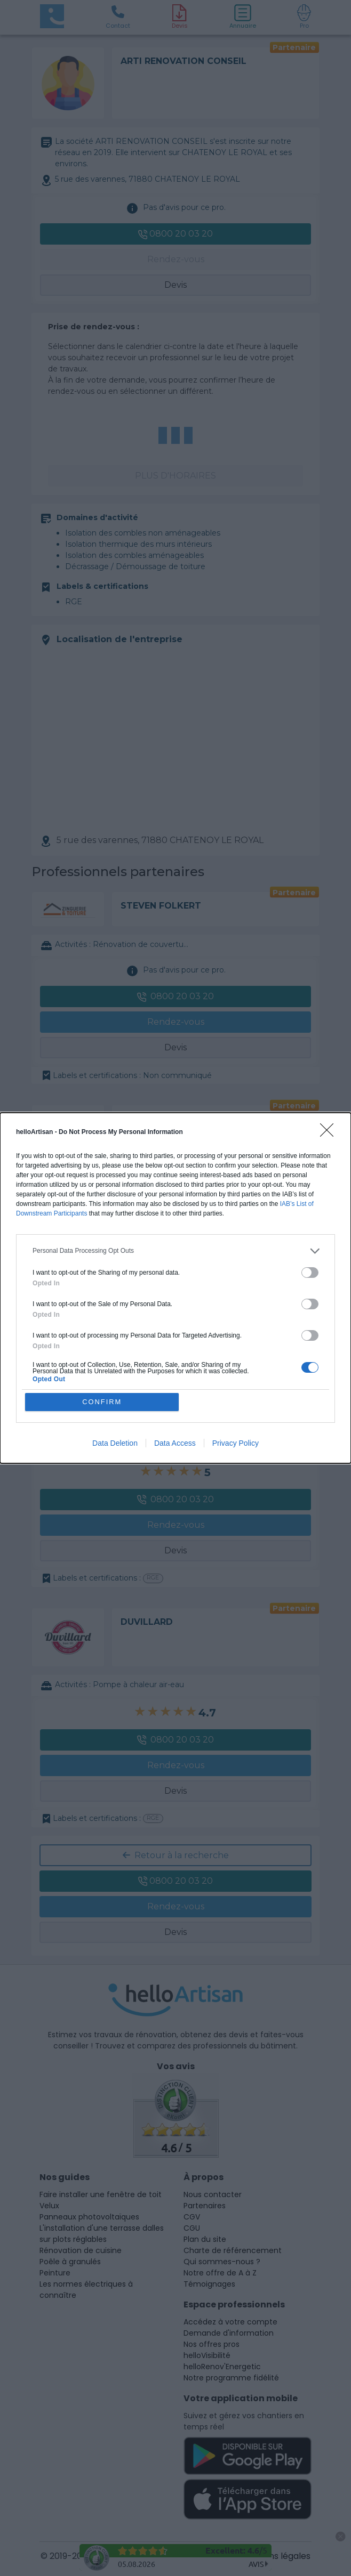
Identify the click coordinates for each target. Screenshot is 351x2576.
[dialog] (175, 1288)
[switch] (309, 1272)
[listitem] (175, 1251)
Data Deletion (115, 1443)
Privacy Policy (235, 1443)
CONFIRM (102, 1402)
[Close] (330, 1133)
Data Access (175, 1443)
